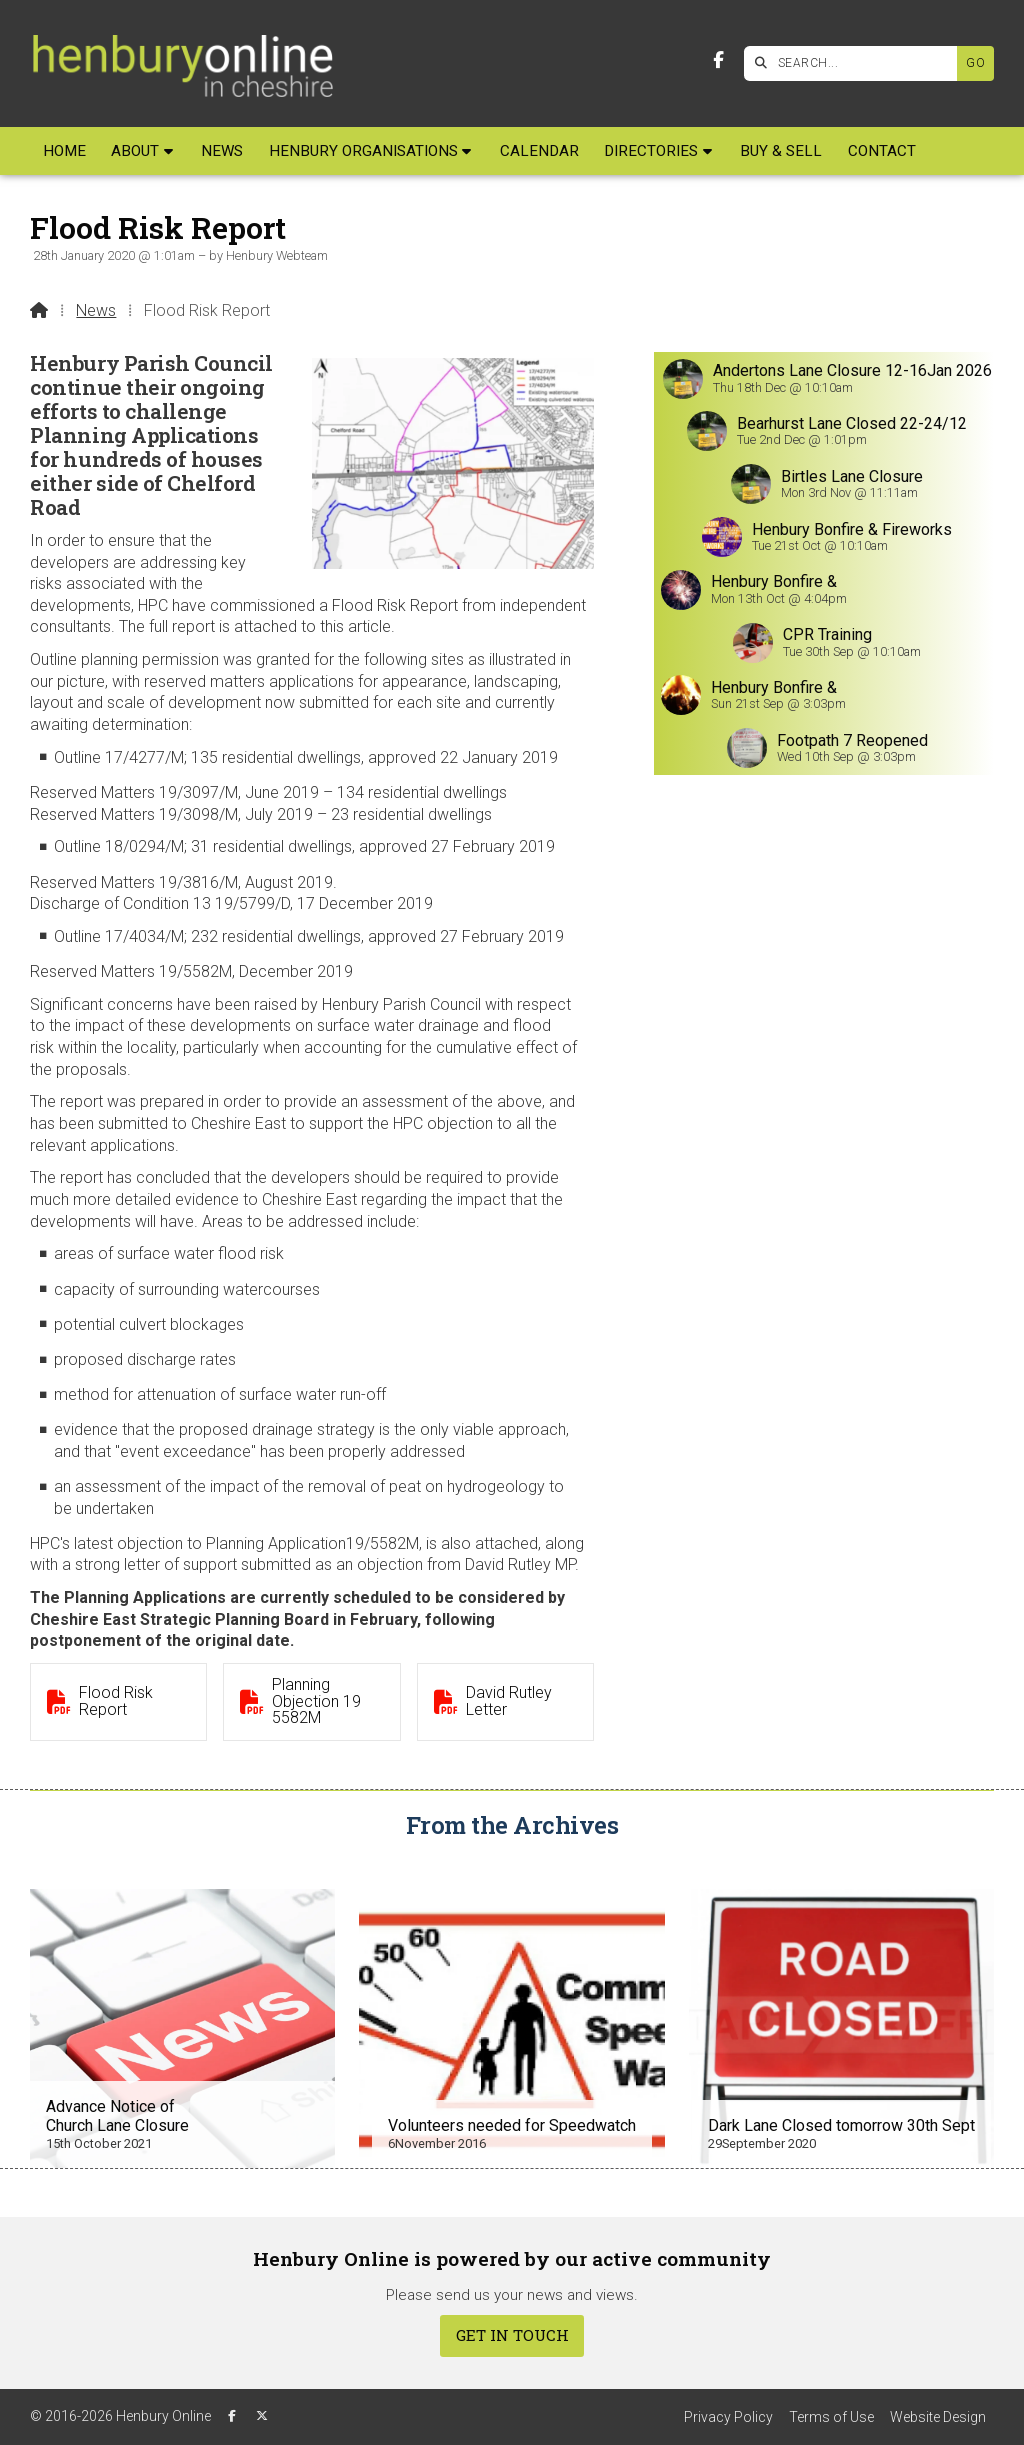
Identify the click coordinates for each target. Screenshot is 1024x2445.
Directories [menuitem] (651, 151)
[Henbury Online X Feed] (262, 2416)
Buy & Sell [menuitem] (781, 151)
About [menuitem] (135, 151)
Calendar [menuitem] (539, 151)
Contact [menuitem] (882, 151)
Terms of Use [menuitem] (831, 2417)
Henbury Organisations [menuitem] (363, 151)
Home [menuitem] (64, 151)
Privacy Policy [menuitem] (728, 2417)
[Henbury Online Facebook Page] (718, 60)
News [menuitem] (222, 151)
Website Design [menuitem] (938, 2417)
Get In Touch (512, 2335)
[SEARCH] (855, 63)
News (96, 310)
